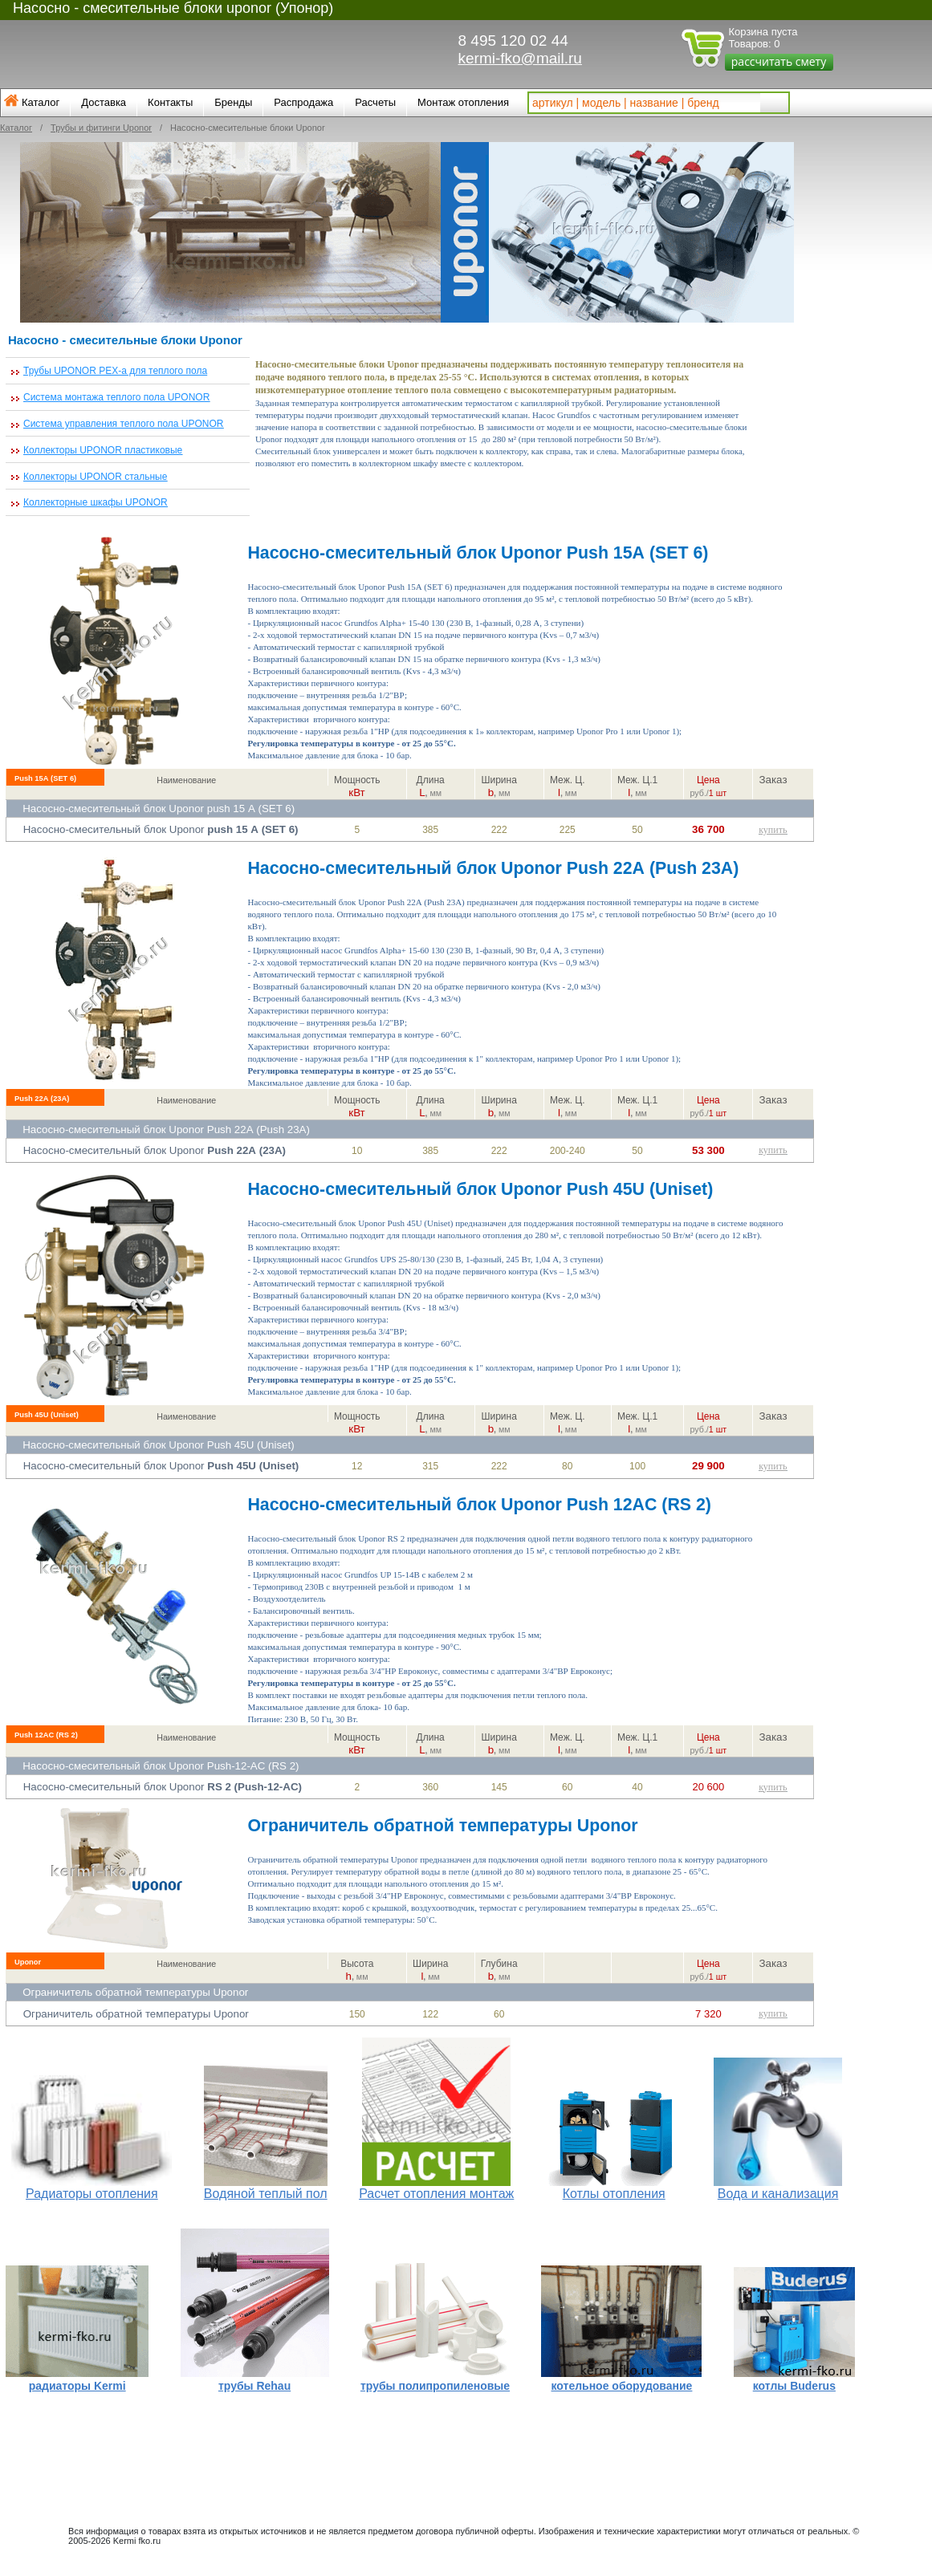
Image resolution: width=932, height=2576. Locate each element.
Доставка (103, 102)
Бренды (233, 102)
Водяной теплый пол (266, 2193)
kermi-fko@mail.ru (520, 58)
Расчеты (375, 102)
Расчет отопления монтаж (436, 2193)
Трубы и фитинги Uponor (101, 127)
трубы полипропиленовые (435, 2385)
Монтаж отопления (463, 102)
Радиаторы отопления (92, 2193)
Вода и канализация (778, 2193)
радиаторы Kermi (77, 2385)
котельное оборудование (622, 2385)
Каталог (40, 102)
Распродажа (303, 102)
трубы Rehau (254, 2385)
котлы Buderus (794, 2385)
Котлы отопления (614, 2193)
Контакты (170, 102)
